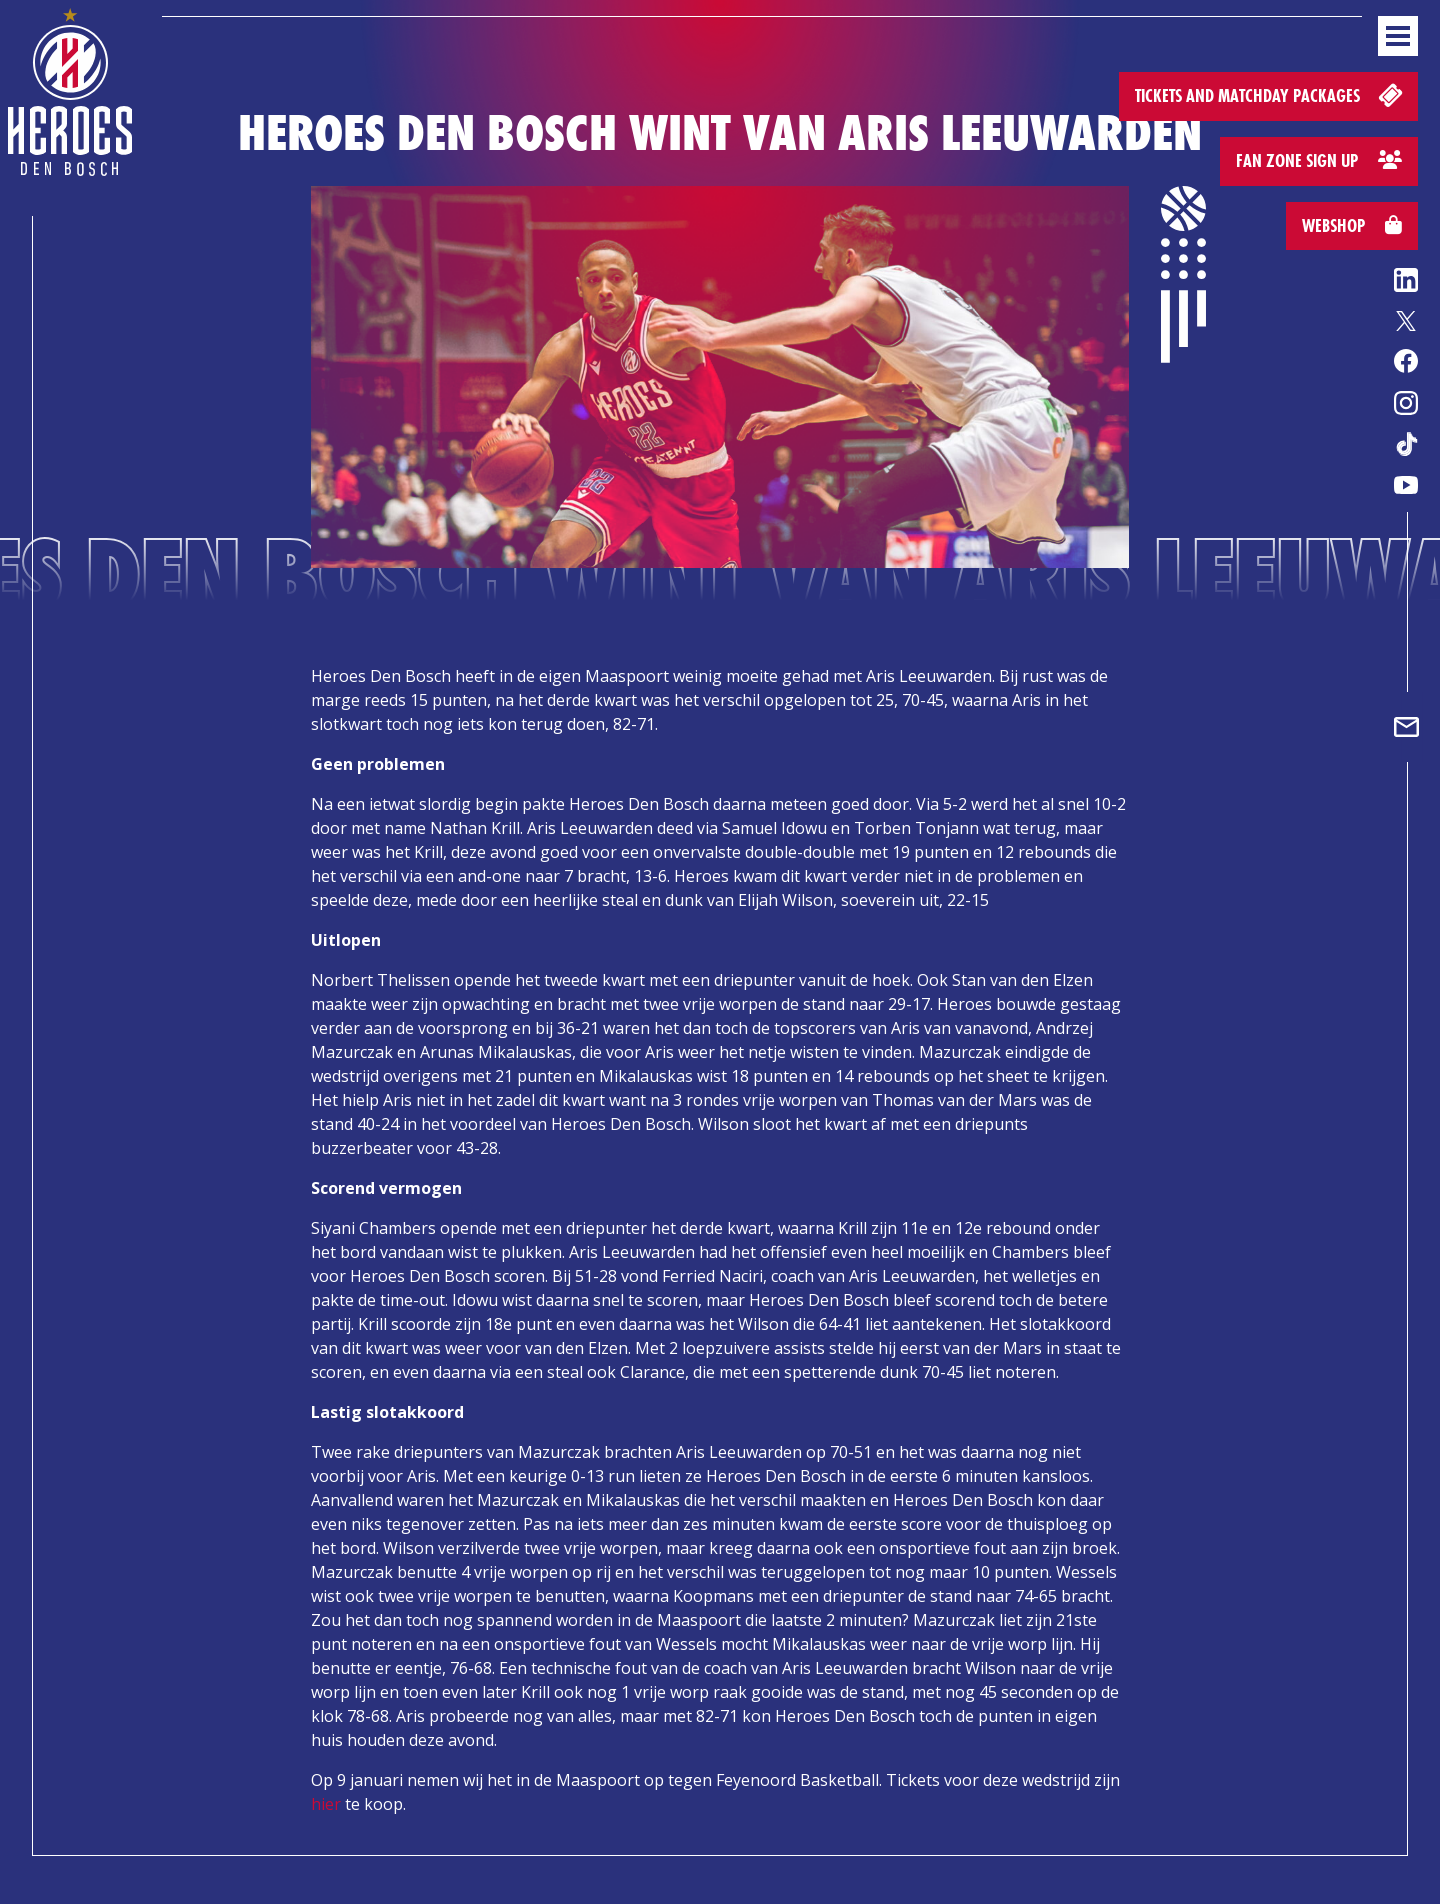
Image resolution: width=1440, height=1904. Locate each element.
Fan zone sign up (1319, 160)
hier (326, 1804)
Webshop (1352, 225)
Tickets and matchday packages (1270, 94)
